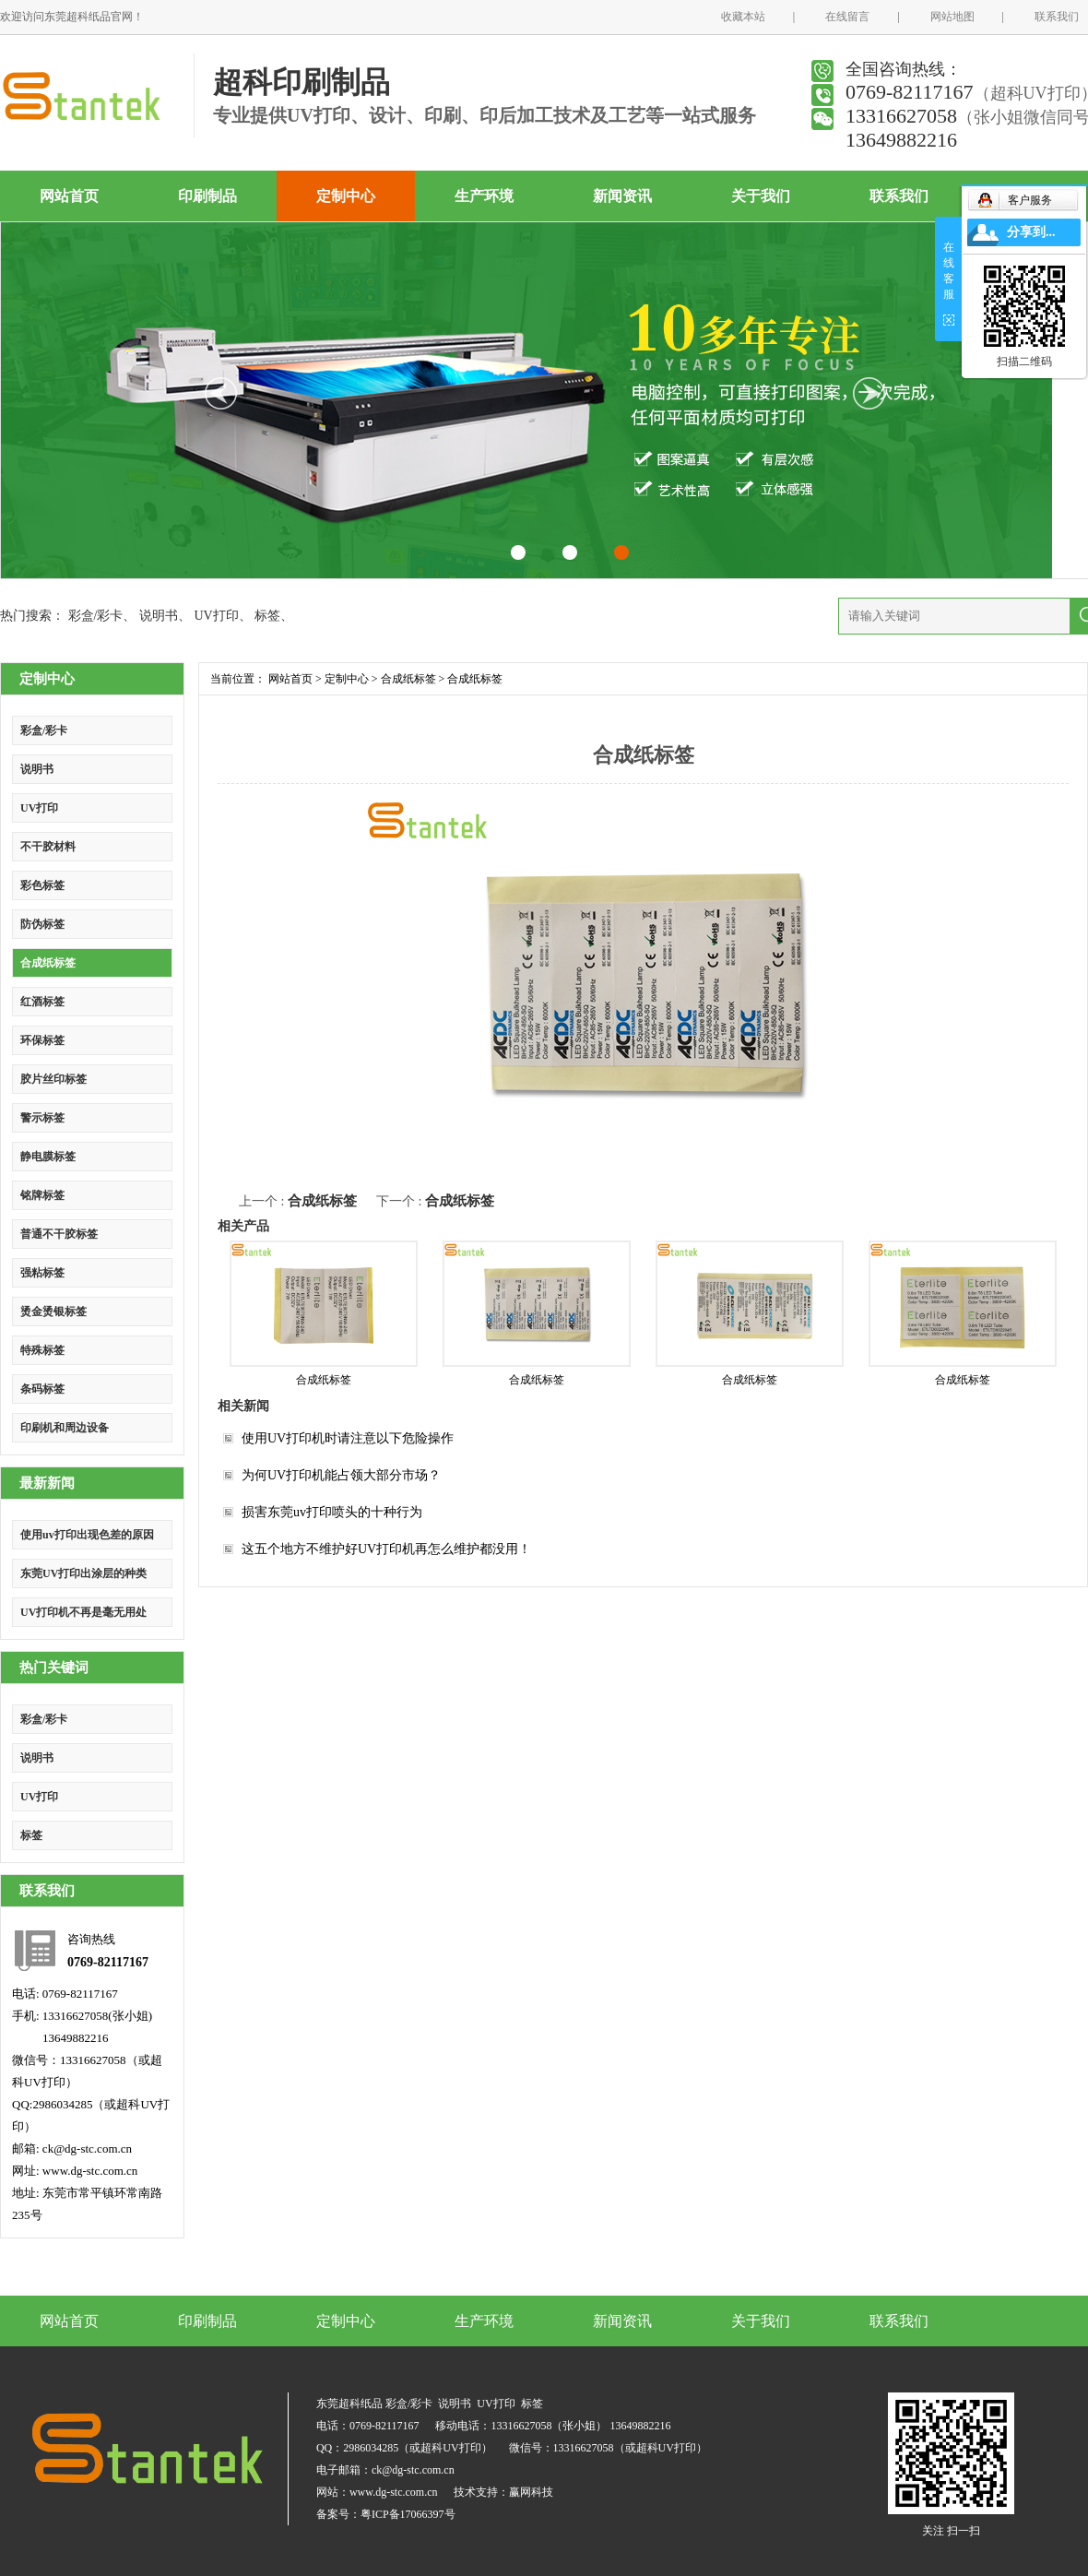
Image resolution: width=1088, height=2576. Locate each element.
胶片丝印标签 (53, 1079)
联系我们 (1057, 16)
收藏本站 (743, 16)
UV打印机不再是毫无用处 (83, 1612)
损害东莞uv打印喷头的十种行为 (332, 1512)
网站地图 (952, 16)
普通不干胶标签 (59, 1234)
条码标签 (42, 1389)
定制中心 (345, 196)
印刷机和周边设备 (64, 1427)
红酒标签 (42, 1001)
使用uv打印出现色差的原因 (87, 1534)
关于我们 (760, 196)
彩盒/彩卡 (96, 616)
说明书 (158, 616)
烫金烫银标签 (53, 1311)
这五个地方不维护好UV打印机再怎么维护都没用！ (386, 1549)
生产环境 (484, 196)
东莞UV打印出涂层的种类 (83, 1573)
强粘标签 (42, 1272)
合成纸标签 (48, 962)
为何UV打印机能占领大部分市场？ (341, 1475)
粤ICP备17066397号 (408, 2514)
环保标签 (42, 1040)
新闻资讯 (622, 196)
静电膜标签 (48, 1156)
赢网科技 (531, 2492)
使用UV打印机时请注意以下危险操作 (348, 1438)
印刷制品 (207, 196)
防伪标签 (42, 924)
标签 (267, 616)
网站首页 (69, 196)
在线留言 (847, 16)
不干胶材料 (48, 846)
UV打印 (216, 616)
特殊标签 (42, 1350)
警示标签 (42, 1117)
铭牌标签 (42, 1195)
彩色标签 (42, 885)
